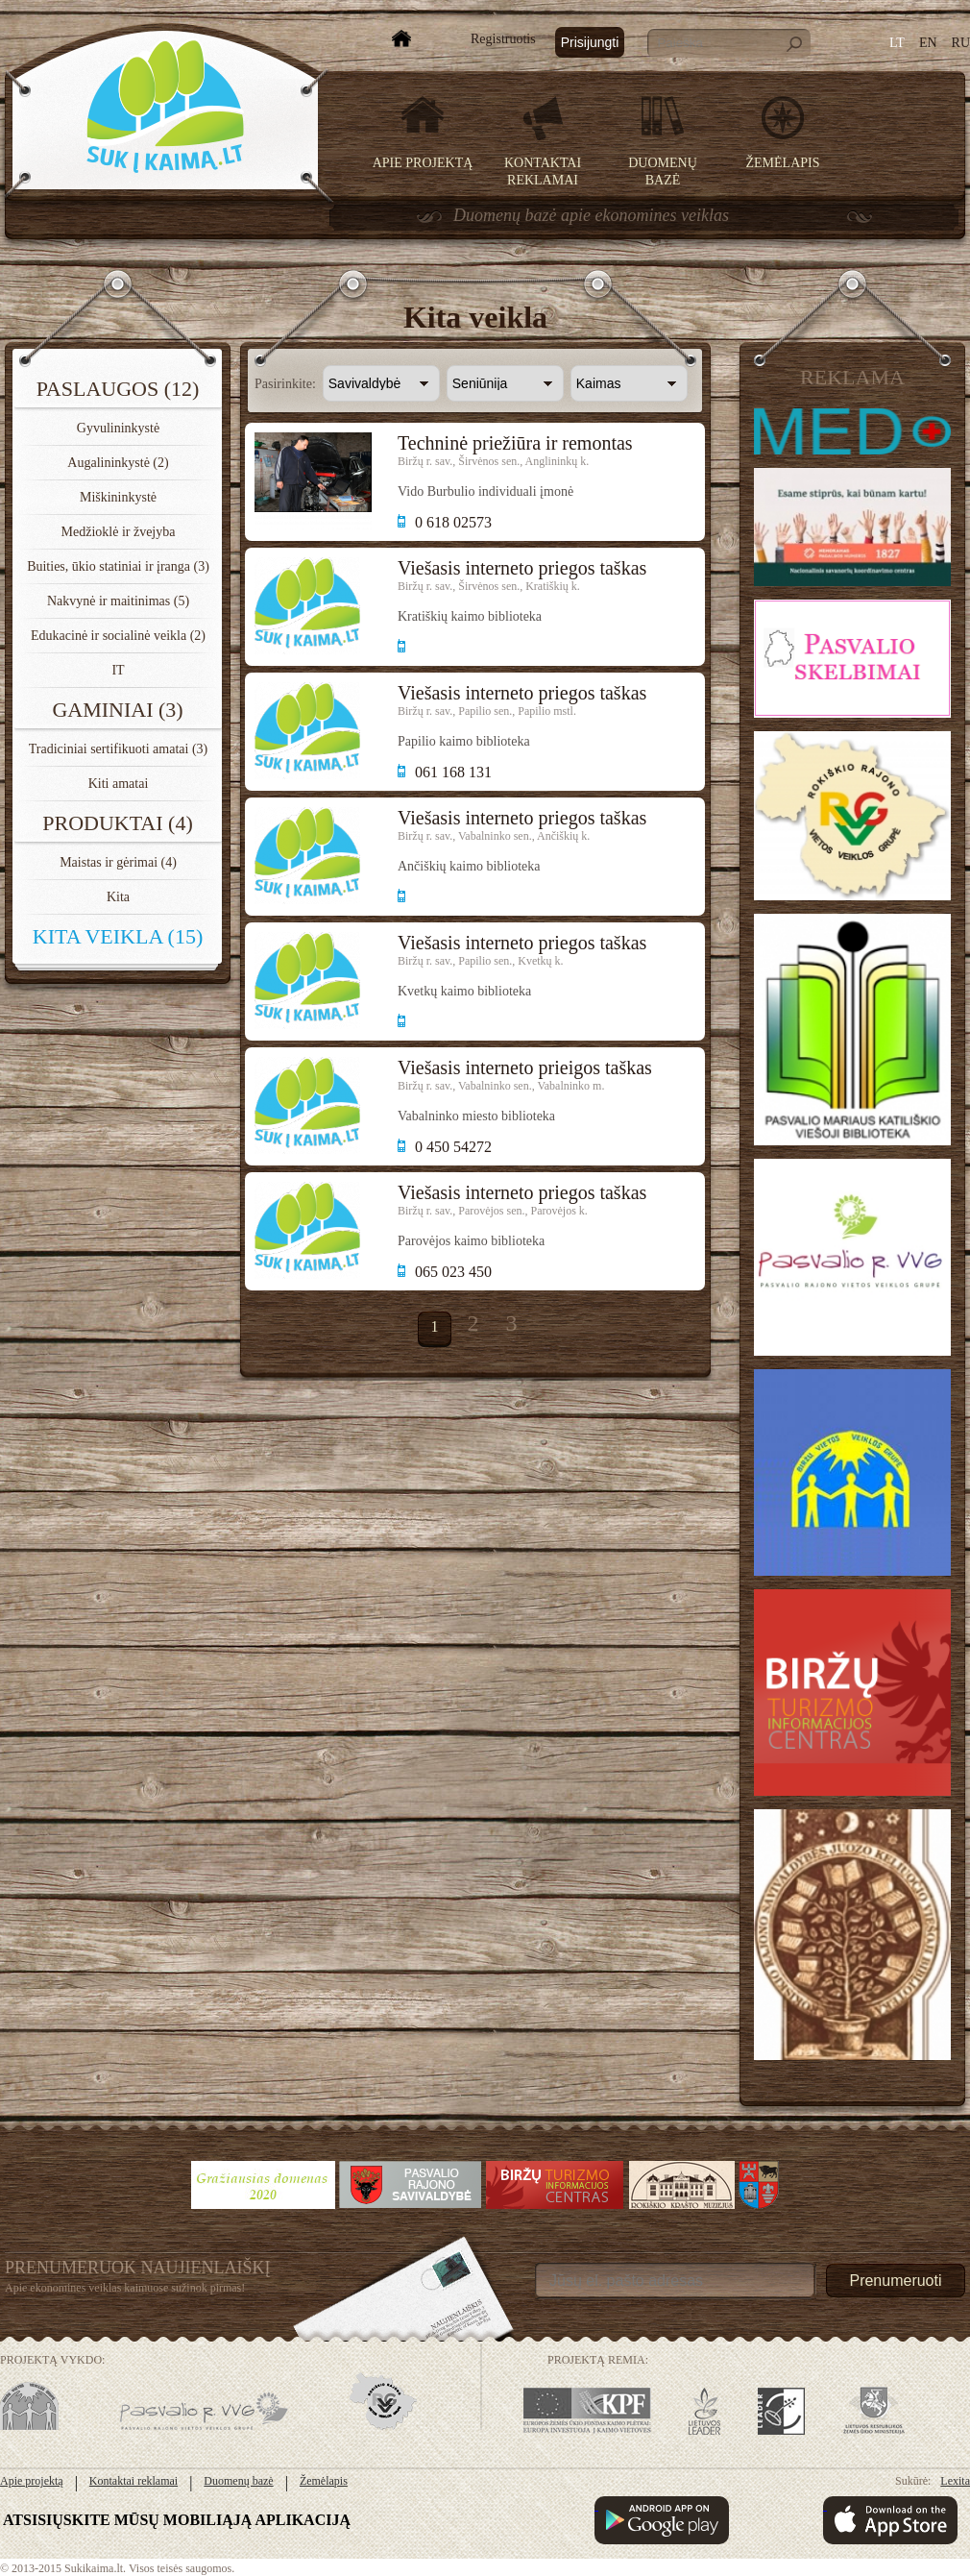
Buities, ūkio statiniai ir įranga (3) (118, 566)
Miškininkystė (118, 497)
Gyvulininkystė (118, 428)
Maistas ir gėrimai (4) (118, 862)
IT (117, 670)
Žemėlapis (783, 163)
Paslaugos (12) (118, 389)
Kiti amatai (118, 783)
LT (897, 43)
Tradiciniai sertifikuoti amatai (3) (118, 749)
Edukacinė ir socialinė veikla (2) (118, 635)
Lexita (955, 2481)
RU (961, 43)
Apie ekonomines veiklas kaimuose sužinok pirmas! (125, 2287)
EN (928, 43)
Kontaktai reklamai (133, 2481)
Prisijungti (590, 42)
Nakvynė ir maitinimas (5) (118, 601)
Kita (118, 897)
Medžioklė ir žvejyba (118, 532)
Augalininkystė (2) (117, 462)
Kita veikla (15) (118, 936)
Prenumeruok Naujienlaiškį (138, 2267)
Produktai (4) (117, 823)
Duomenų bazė (238, 2481)
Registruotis (503, 39)
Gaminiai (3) (117, 710)
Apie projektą (423, 163)
